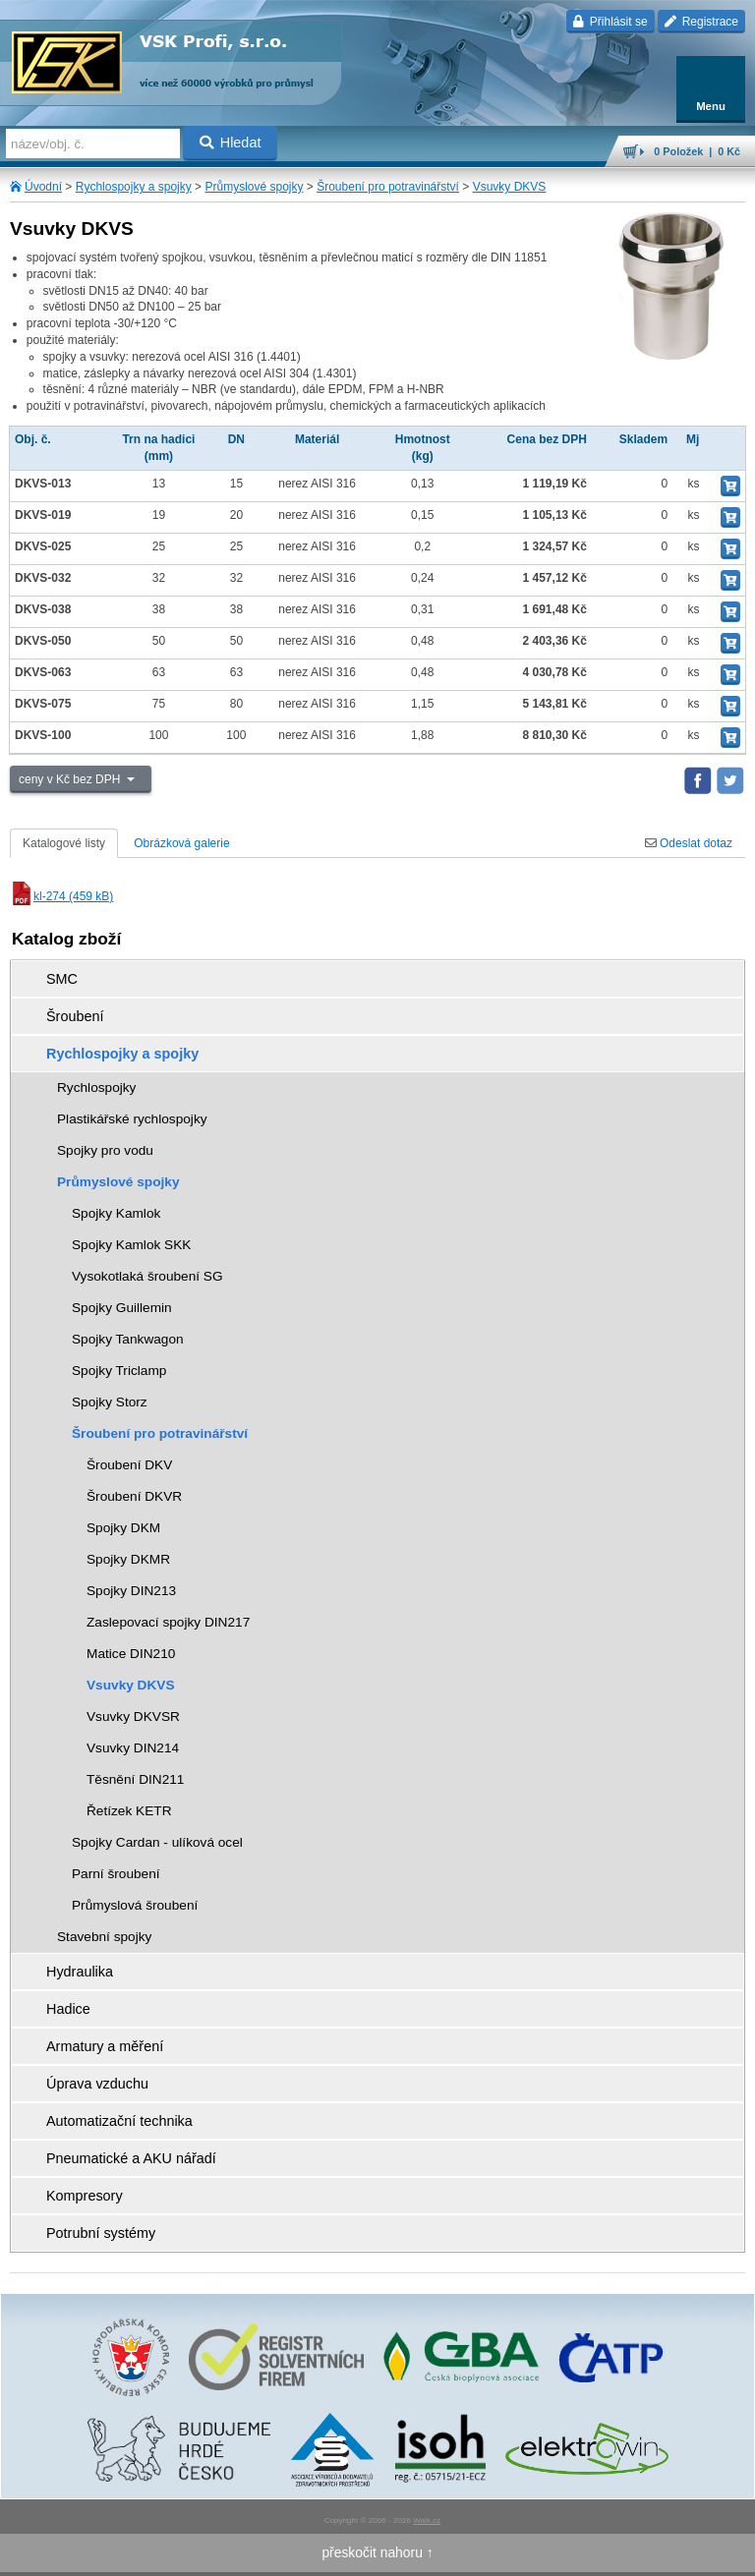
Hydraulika (79, 1971)
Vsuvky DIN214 (133, 1748)
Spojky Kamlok (116, 1213)
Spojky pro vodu (105, 1150)
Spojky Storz (109, 1402)
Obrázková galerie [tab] (181, 843)
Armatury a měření (104, 2046)
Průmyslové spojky (253, 187)
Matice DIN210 (131, 1653)
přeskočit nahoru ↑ (377, 2552)
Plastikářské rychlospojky (132, 1119)
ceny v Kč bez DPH (71, 779)
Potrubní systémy (100, 2233)
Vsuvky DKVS (510, 187)
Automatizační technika (119, 2121)
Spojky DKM (123, 1527)
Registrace (701, 22)
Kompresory (84, 2196)
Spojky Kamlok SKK (131, 1244)
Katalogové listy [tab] (64, 843)
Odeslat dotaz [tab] (688, 843)
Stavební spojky (104, 1936)
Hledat (230, 142)
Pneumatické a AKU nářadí (131, 2158)
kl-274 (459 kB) (61, 896)
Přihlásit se (610, 22)
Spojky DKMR (128, 1559)
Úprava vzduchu (97, 2083)
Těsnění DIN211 (135, 1779)
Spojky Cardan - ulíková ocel (157, 1842)
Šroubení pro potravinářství (388, 187)
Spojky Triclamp (119, 1370)
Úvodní (43, 187)
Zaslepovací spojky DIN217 (168, 1622)
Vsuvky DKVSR (133, 1716)
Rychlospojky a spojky (134, 187)
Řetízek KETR (129, 1810)
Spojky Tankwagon (128, 1339)
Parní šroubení (116, 1873)
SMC (62, 979)
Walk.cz (426, 2520)
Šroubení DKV (129, 1465)
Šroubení (74, 1016)
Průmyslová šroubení (135, 1905)
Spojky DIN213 (131, 1590)
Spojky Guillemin (122, 1307)
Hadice (68, 2009)
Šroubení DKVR (134, 1496)
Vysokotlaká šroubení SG (147, 1276)
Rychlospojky (96, 1087)
